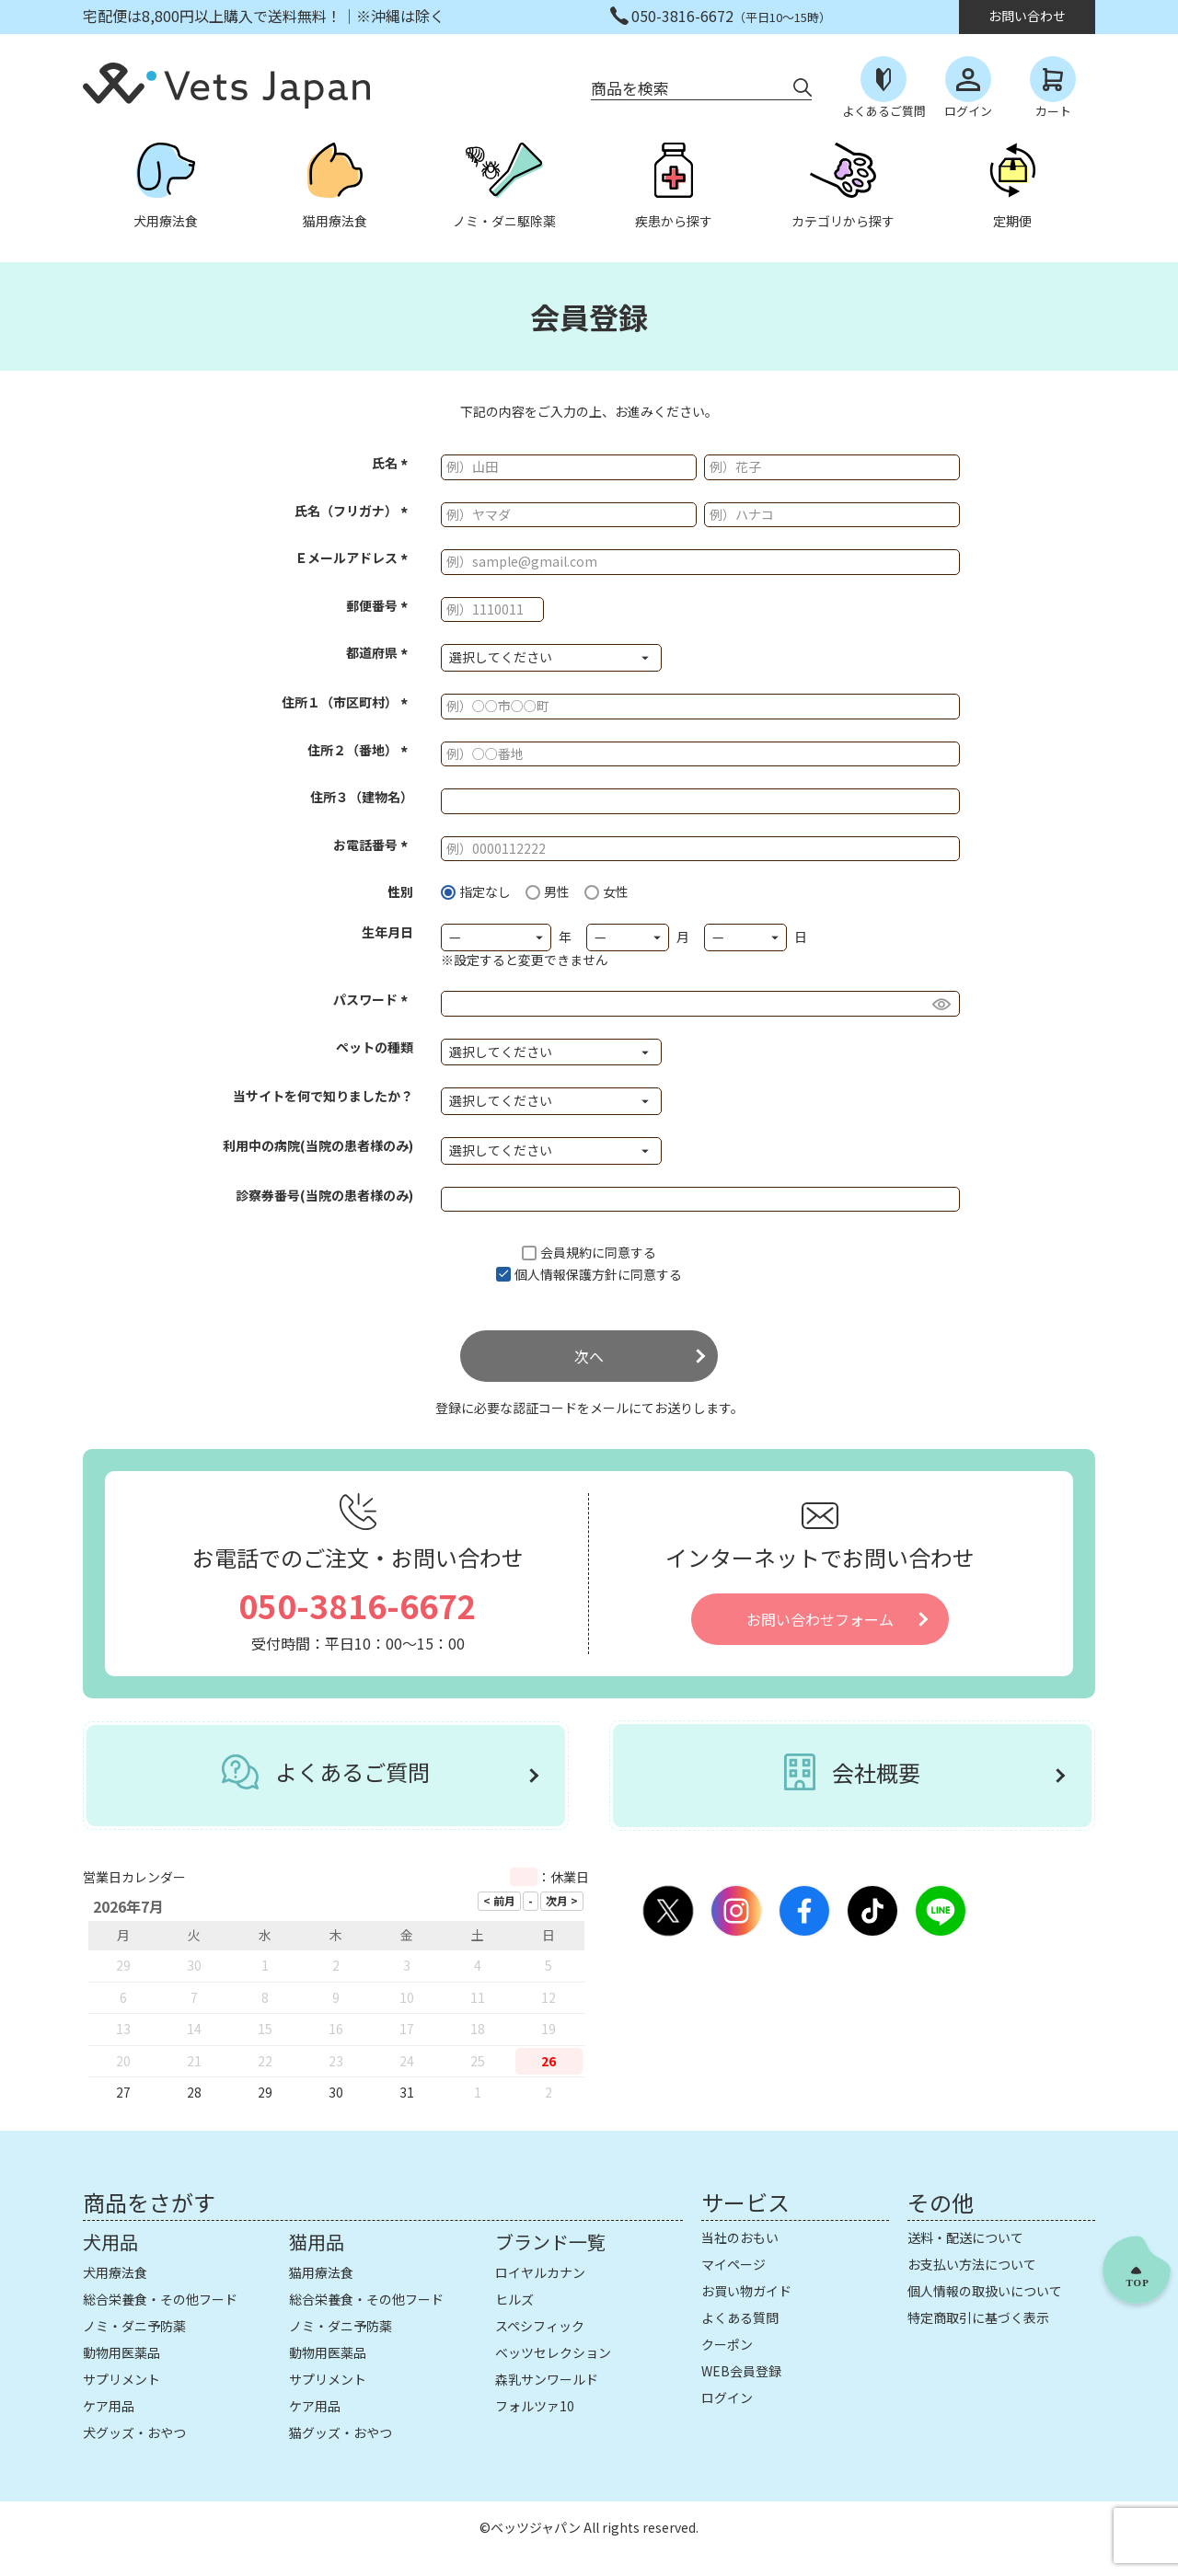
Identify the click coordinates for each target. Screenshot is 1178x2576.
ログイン (727, 2397)
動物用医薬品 (121, 2352)
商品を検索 (630, 87)
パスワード (373, 999)
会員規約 (566, 1252)
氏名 (392, 463)
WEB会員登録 (741, 2371)
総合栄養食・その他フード (160, 2299)
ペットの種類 (374, 1047)
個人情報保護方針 (566, 1274)
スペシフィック (539, 2326)
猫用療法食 (321, 2272)
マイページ (733, 2264)
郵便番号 (379, 605)
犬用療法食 (115, 2272)
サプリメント (121, 2379)
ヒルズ (514, 2299)
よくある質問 (740, 2317)
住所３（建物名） (361, 797)
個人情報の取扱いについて (984, 2291)
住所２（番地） (360, 750)
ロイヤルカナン (540, 2272)
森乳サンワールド (546, 2379)
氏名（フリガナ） (353, 510)
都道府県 (379, 652)
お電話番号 (373, 844)
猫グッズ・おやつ (340, 2432)
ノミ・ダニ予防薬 (134, 2326)
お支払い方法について (971, 2264)
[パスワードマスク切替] (943, 1004)
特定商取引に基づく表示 (978, 2317)
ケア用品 (108, 2406)
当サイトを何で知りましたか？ (323, 1096)
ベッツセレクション (553, 2352)
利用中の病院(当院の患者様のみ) (318, 1145)
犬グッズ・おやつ (134, 2432)
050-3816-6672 (357, 1604)
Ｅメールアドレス (353, 557)
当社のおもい (740, 2237)
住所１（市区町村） (347, 702)
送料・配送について (965, 2237)
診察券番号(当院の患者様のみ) (324, 1195)
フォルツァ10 (534, 2406)
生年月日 (387, 932)
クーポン (727, 2344)
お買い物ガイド (746, 2291)
